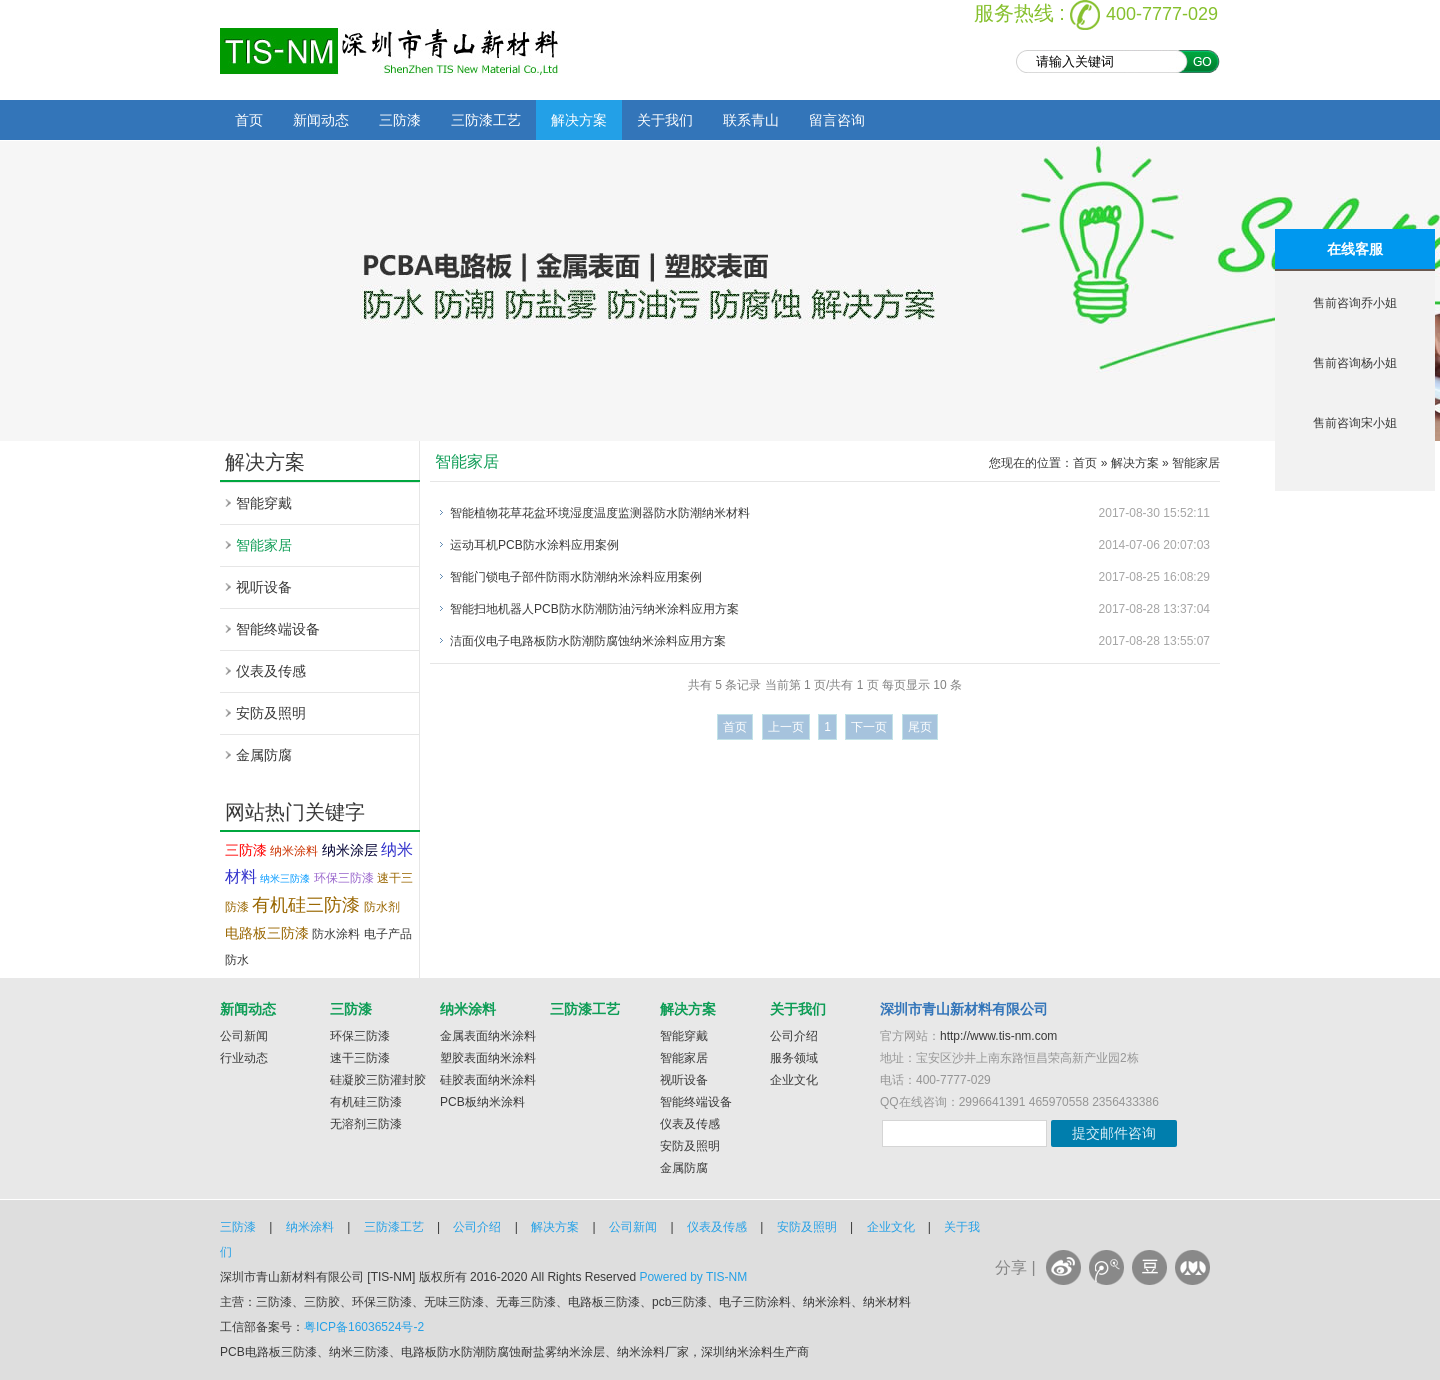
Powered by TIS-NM (693, 1277)
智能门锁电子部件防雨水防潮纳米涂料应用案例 (576, 577)
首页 (249, 120)
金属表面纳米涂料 (488, 1036)
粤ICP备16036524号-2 (364, 1327)
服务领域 (794, 1058)
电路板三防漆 (267, 933)
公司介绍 (794, 1036)
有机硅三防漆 (306, 905)
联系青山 (751, 120)
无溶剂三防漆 (366, 1124)
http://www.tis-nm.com (998, 1036)
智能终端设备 (278, 629)
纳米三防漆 (285, 878)
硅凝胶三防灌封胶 (378, 1080)
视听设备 (264, 587)
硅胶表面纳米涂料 (488, 1080)
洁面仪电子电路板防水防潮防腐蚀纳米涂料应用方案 (588, 641)
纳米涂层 (350, 850)
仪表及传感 (271, 671)
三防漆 (400, 120)
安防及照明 (271, 713)
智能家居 (264, 545)
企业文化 (794, 1080)
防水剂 (382, 907)
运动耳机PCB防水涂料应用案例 (534, 545)
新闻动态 (321, 120)
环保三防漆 (344, 878)
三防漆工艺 (486, 120)
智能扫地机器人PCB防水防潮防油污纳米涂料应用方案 (594, 609)
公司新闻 (244, 1036)
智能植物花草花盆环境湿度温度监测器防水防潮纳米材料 (600, 513)
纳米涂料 (294, 851)
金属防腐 (264, 755)
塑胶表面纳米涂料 (488, 1058)
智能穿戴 (264, 503)
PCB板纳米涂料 (482, 1102)
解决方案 (579, 120)
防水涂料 (336, 934)
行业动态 (244, 1058)
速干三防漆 (360, 1058)
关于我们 (665, 120)
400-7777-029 (1162, 14)
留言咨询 (837, 120)
